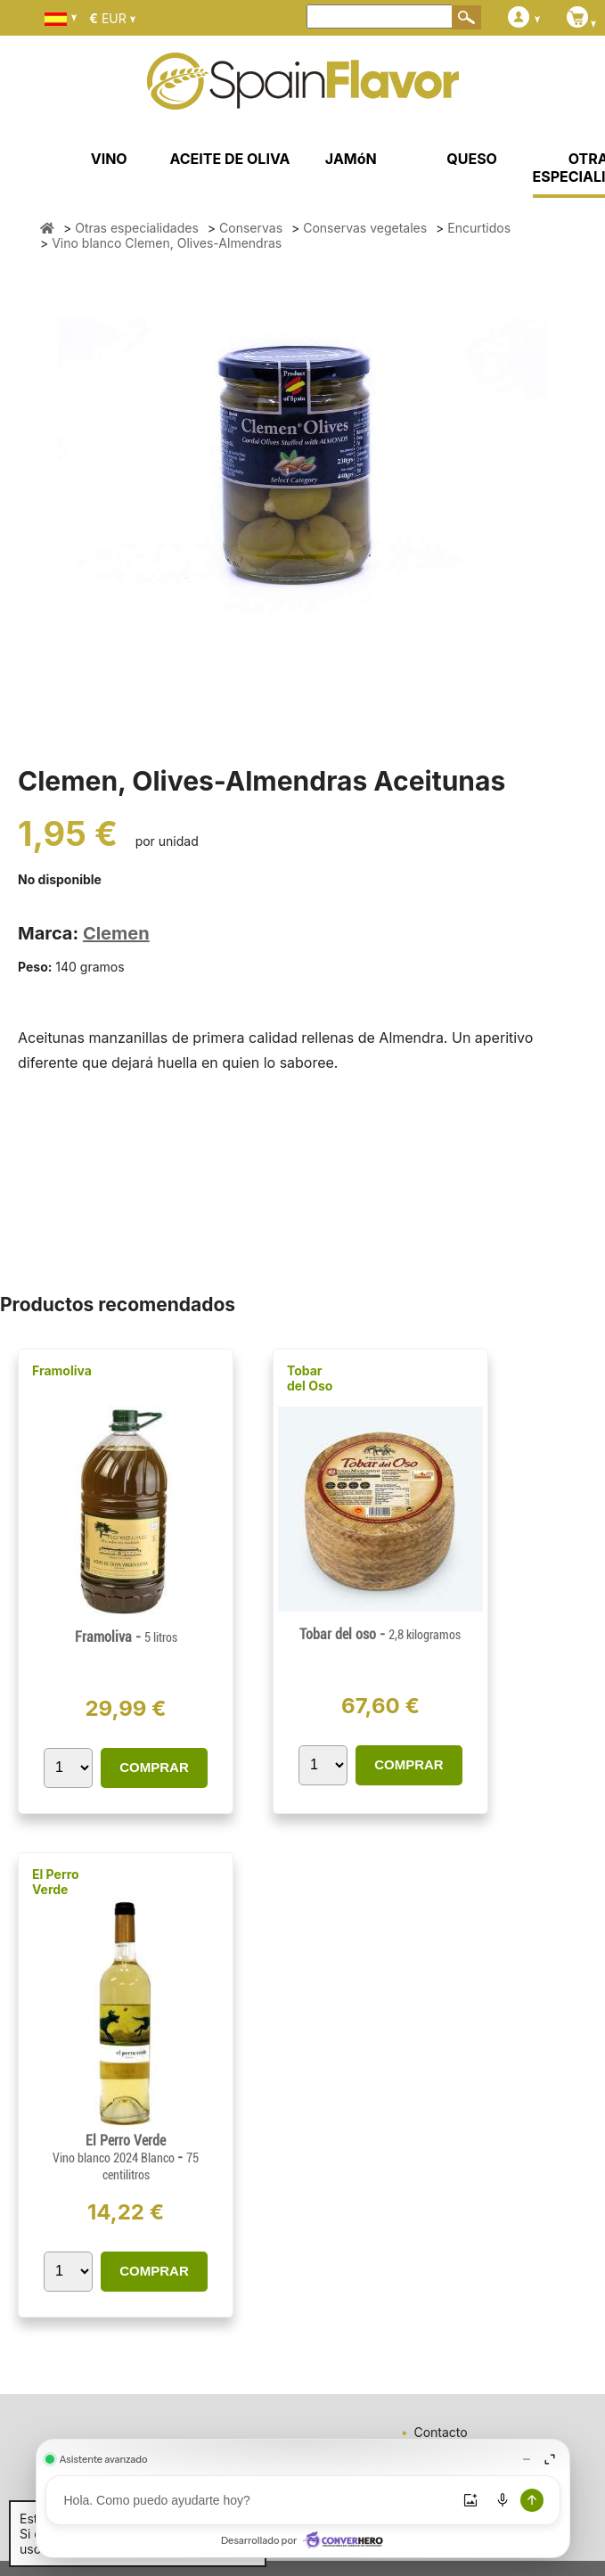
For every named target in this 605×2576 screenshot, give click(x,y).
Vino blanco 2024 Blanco (115, 2158)
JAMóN (351, 159)
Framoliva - (126, 1636)
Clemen (116, 933)
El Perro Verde (55, 1881)
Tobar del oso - (380, 1634)
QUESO (471, 159)
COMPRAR (154, 1767)
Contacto (440, 2432)
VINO (109, 159)
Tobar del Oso (310, 1378)
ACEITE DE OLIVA (229, 159)
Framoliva (62, 1370)
